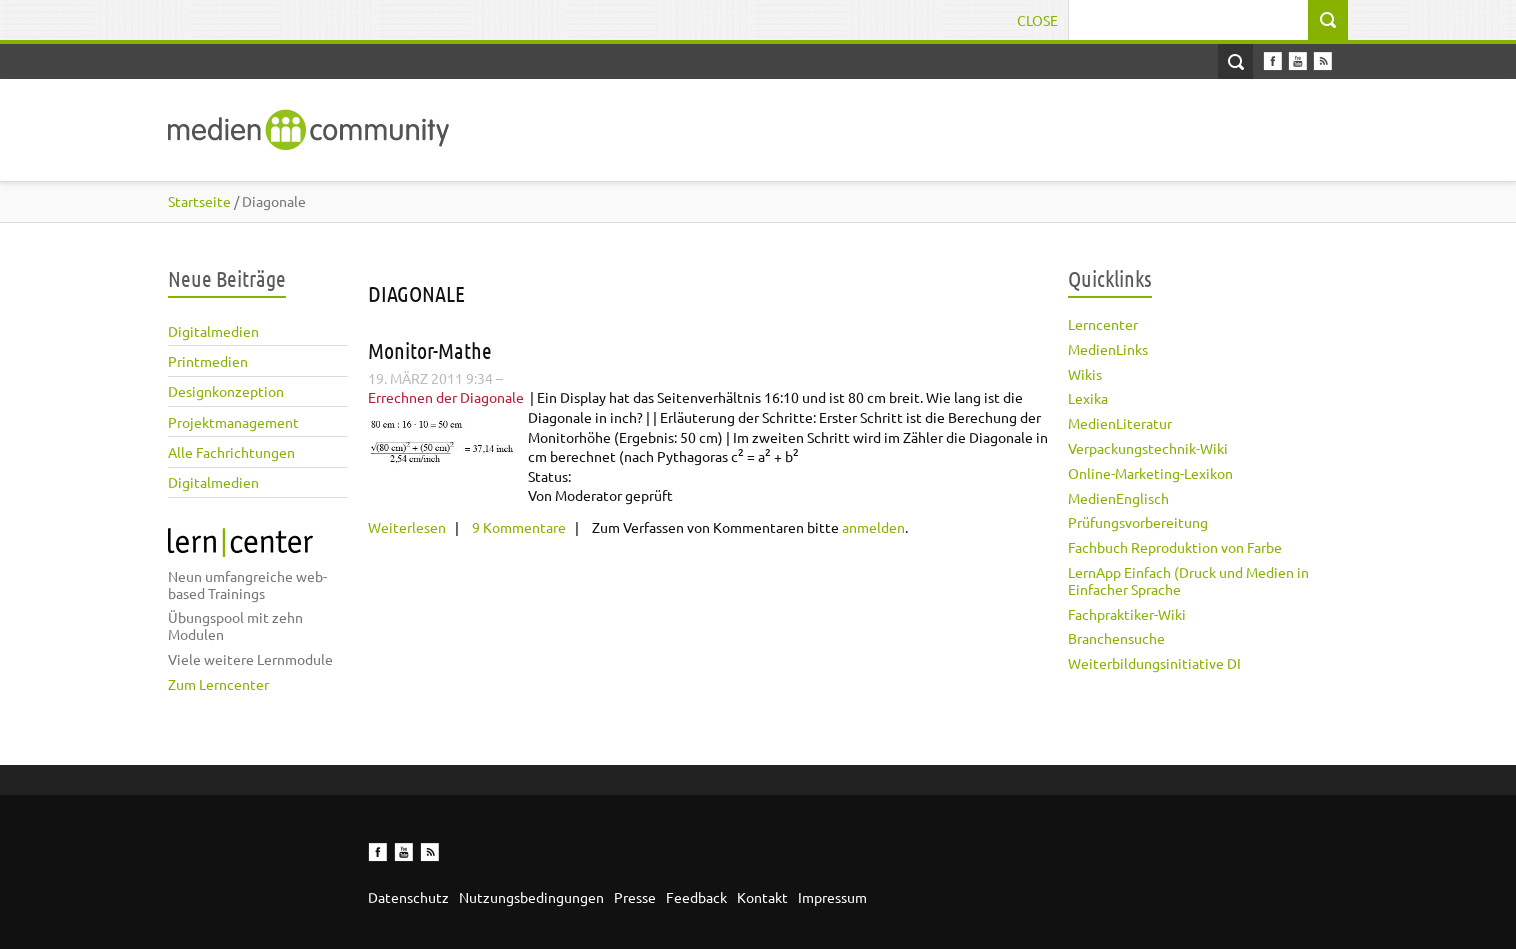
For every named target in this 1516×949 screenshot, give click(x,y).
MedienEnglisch (1118, 498)
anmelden (873, 527)
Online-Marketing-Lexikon (1150, 473)
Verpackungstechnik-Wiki (1148, 448)
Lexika (1088, 398)
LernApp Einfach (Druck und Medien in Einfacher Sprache (1188, 580)
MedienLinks (1108, 349)
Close (1037, 20)
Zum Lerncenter (218, 684)
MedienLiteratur (1120, 423)
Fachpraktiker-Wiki (1127, 614)
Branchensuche (1116, 638)
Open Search (1235, 61)
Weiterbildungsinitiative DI (1154, 663)
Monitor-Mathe (430, 350)
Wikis (1085, 374)
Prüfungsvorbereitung (1138, 522)
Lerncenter (1103, 324)
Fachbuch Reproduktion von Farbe (1175, 547)
